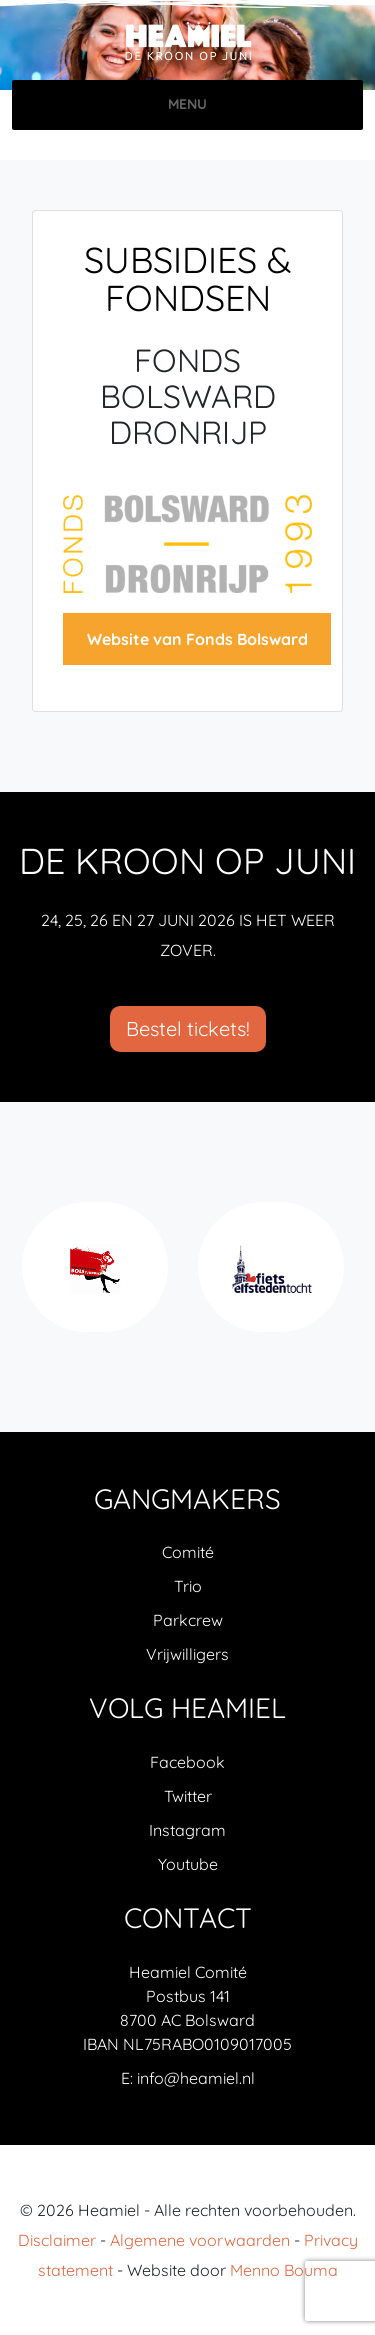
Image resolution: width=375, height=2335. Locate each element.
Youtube (188, 1864)
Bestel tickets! (188, 1028)
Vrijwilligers (187, 1654)
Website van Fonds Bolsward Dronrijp (197, 647)
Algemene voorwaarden (200, 2240)
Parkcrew (188, 1620)
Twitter (188, 1796)
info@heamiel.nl (196, 2078)
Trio (188, 1586)
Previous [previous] (31, 1278)
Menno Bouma (284, 2270)
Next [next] (344, 1278)
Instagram (187, 1830)
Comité (188, 1552)
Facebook (187, 1762)
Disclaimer (57, 2240)
